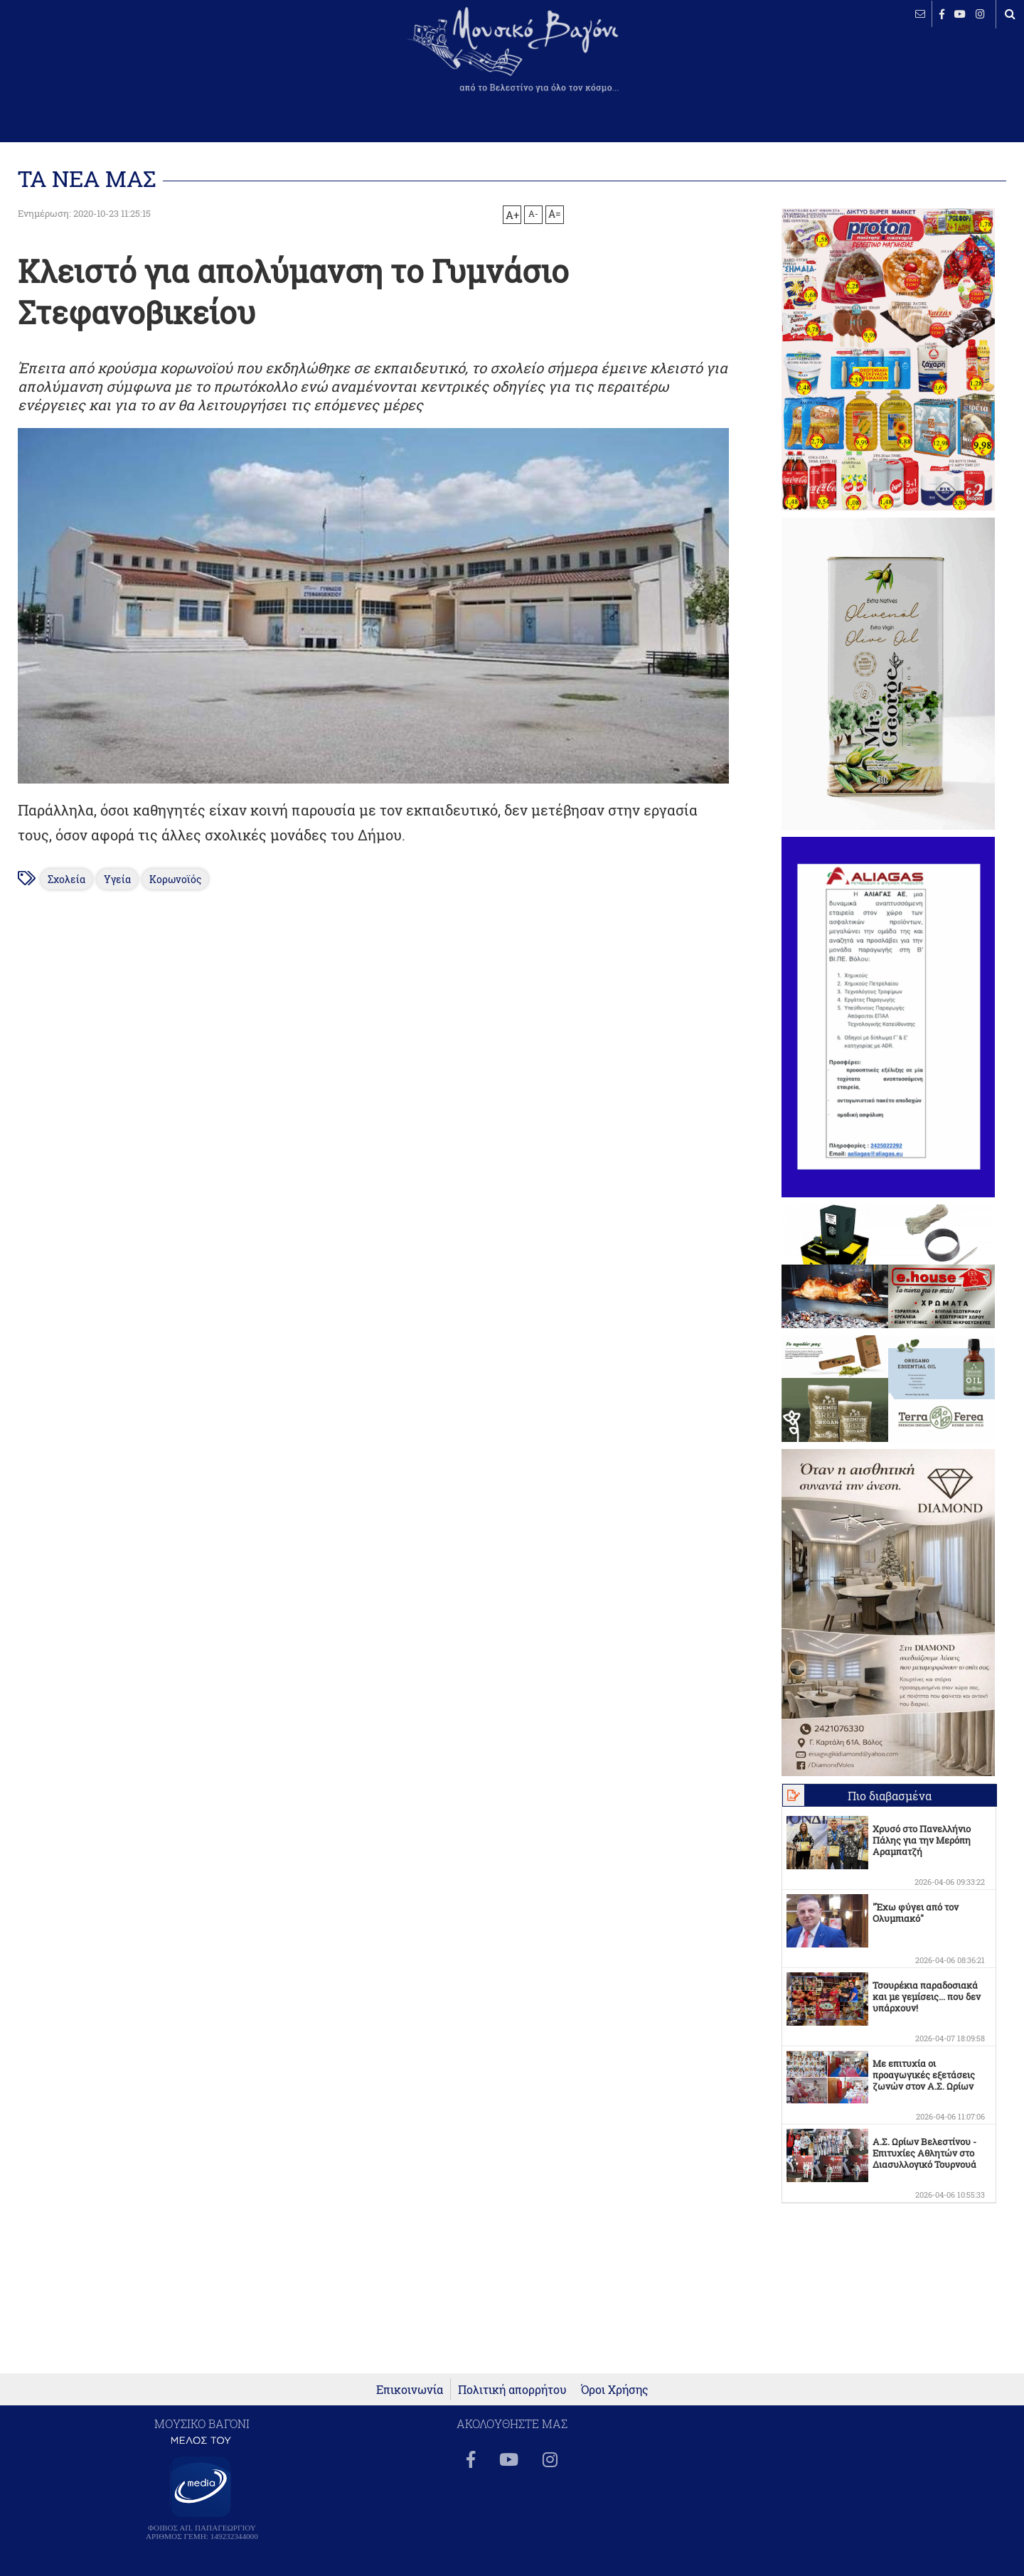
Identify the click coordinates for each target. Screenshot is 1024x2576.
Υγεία (117, 879)
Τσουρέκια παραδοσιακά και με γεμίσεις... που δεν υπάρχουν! (927, 1996)
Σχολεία (66, 879)
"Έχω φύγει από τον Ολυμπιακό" (916, 1912)
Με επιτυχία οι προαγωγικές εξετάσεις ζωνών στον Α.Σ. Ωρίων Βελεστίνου (924, 2080)
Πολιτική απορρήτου (512, 2389)
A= (554, 214)
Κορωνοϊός (175, 879)
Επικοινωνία (409, 2389)
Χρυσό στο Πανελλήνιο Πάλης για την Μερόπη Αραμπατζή (922, 1840)
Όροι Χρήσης (615, 2389)
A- (533, 213)
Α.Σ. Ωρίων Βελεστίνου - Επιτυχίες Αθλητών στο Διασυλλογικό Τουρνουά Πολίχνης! (924, 2158)
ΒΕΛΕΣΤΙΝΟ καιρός (87, 60)
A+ (512, 215)
